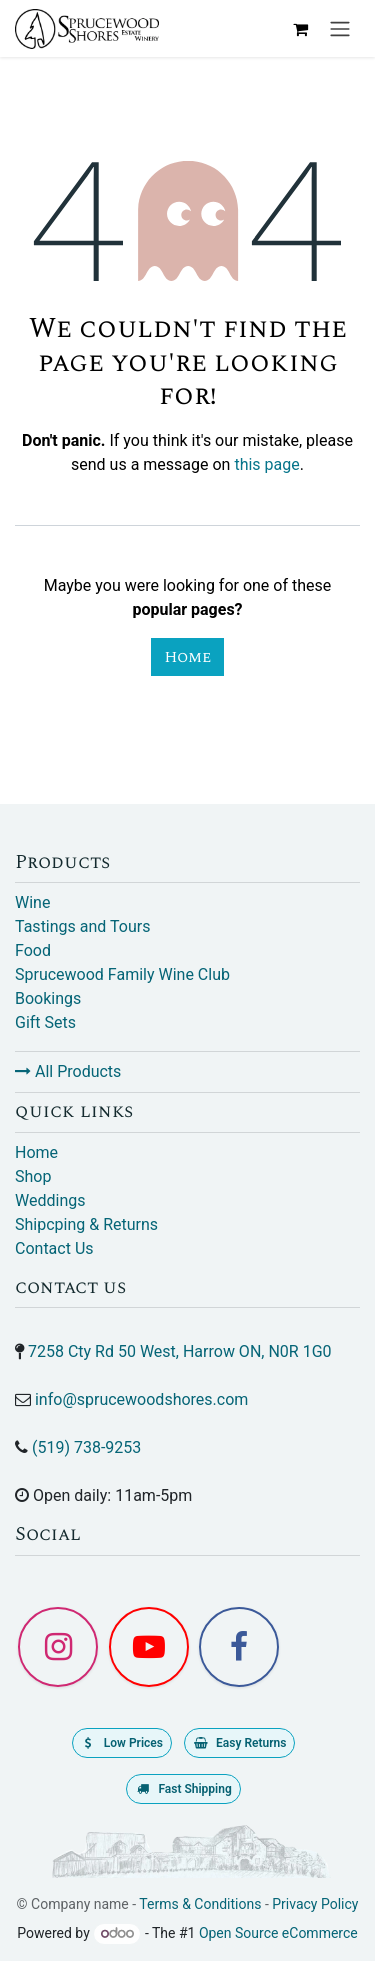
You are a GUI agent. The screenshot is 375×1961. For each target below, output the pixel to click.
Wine (32, 902)
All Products (68, 1071)
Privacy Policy (315, 1904)
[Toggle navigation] (340, 28)
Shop (33, 1176)
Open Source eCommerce (278, 1933)
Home (187, 657)
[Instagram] (58, 1647)
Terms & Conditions (200, 1904)
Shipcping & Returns (86, 1224)
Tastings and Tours (82, 926)
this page (266, 464)
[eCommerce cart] (300, 29)
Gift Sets (45, 1022)
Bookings (48, 998)
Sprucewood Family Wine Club (122, 974)
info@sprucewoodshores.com (141, 1399)
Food (33, 950)
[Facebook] (239, 1647)
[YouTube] (149, 1647)
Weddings (50, 1200)
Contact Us (54, 1248)
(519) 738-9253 (86, 1447)
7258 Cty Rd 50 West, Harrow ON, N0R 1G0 (180, 1351)
